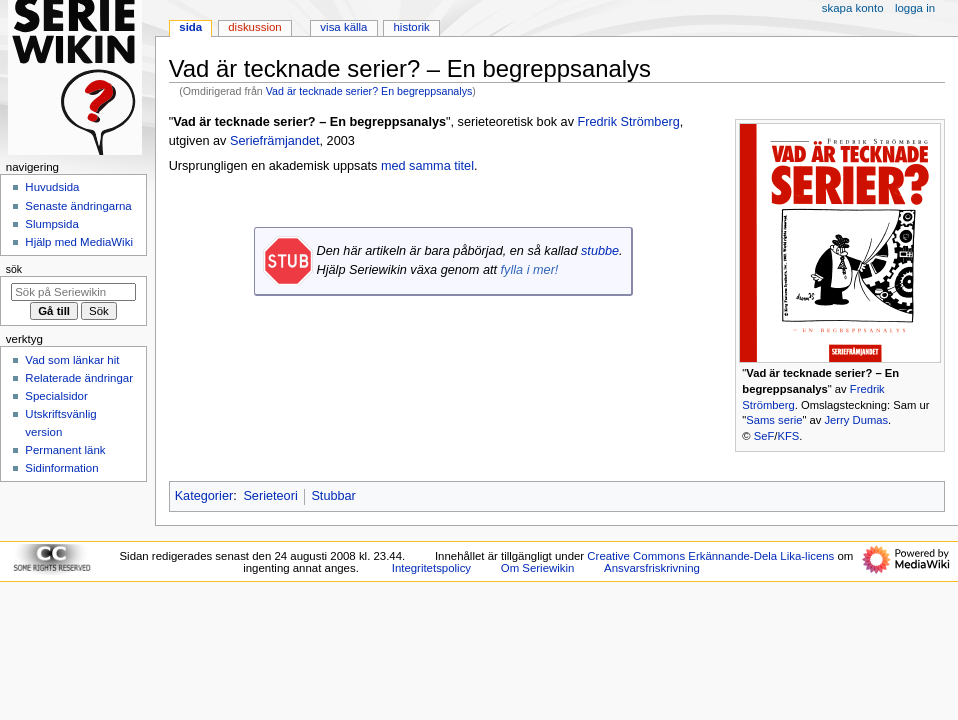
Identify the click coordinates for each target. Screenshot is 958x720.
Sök (14, 269)
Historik (412, 27)
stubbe (600, 251)
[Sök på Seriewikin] (73, 292)
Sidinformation (61, 468)
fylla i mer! (530, 270)
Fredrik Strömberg (629, 122)
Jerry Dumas (857, 420)
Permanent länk (65, 450)
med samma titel (427, 166)
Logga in (915, 8)
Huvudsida (52, 187)
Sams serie (774, 420)
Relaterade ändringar (79, 378)
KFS (788, 436)
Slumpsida (51, 224)
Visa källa (343, 27)
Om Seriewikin (538, 568)
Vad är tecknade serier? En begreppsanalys (369, 91)
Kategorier (204, 496)
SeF (764, 436)
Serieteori (270, 496)
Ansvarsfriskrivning (652, 568)
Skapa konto (853, 8)
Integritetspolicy (431, 568)
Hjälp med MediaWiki (79, 242)
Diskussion (254, 27)
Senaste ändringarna (78, 206)
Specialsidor (56, 396)
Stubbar (333, 496)
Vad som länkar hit (72, 360)
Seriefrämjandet (275, 141)
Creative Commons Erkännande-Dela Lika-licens (710, 556)
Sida (190, 27)
